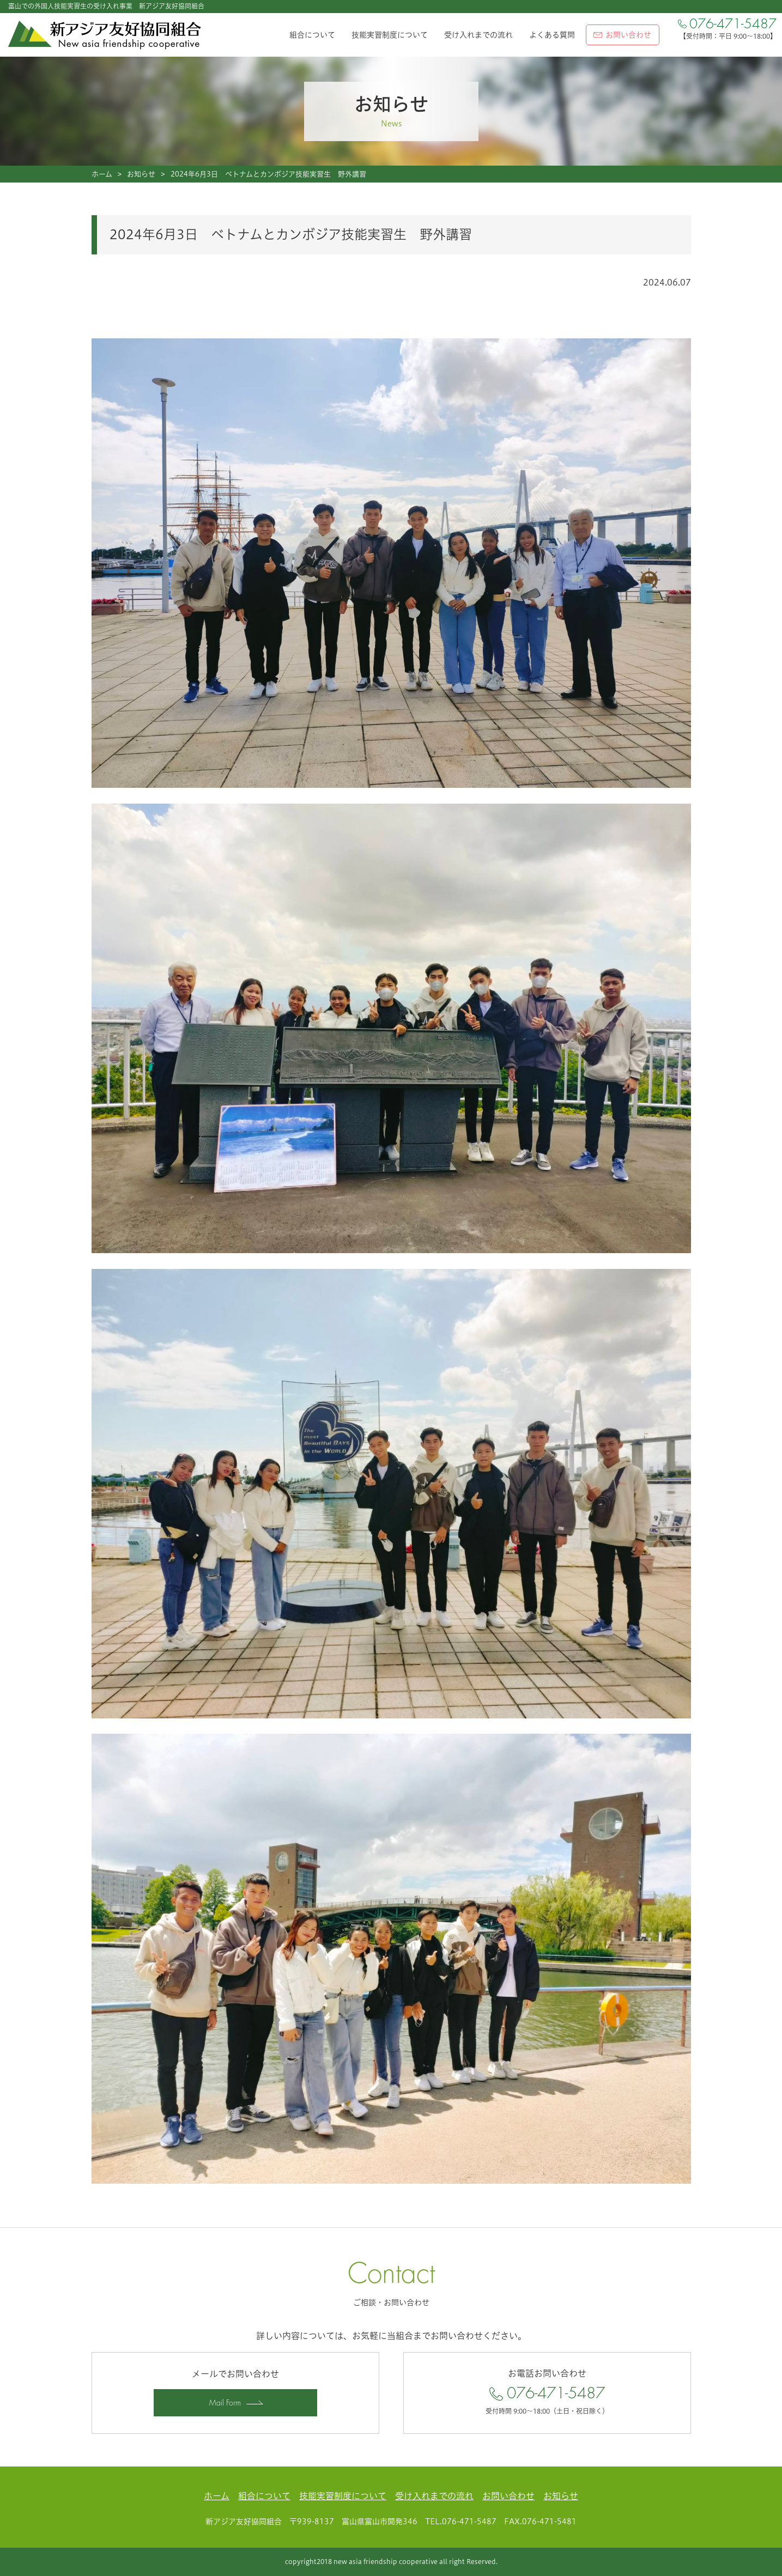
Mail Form (225, 2403)
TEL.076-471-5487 (460, 2521)
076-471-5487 (547, 2393)
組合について (312, 35)
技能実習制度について (389, 35)
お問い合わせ (508, 2495)
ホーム (102, 173)
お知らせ (141, 173)
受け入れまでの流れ (478, 35)
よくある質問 (552, 35)
